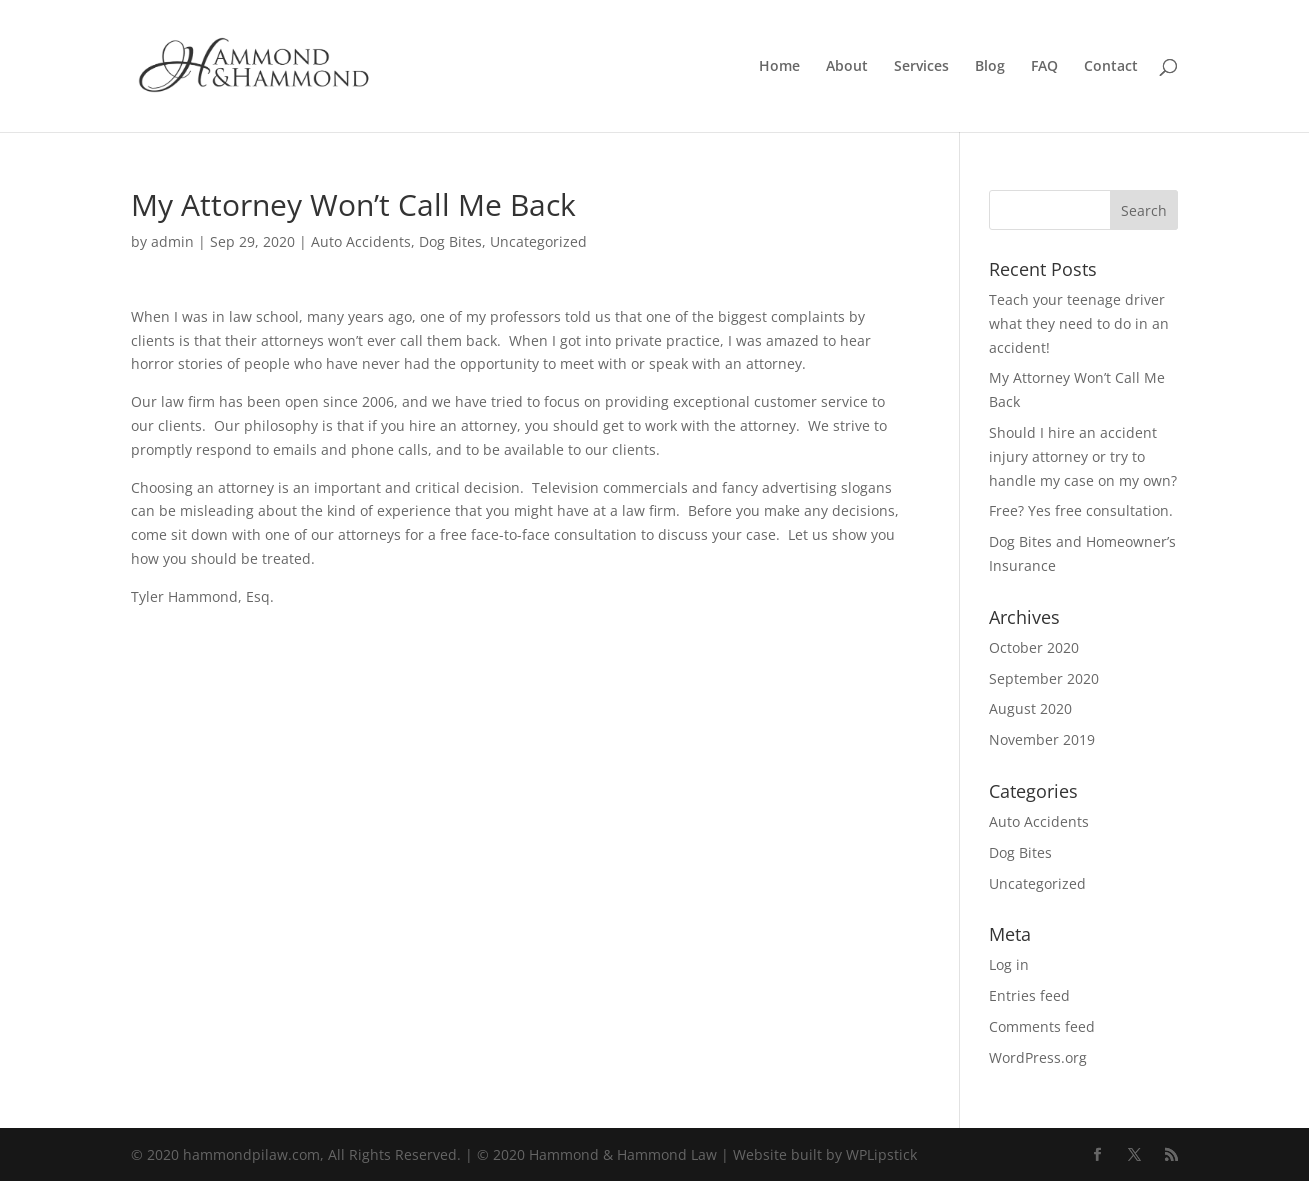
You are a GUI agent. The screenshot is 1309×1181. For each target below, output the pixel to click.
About (847, 67)
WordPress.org (1038, 1057)
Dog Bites (450, 241)
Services (921, 67)
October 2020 (1034, 647)
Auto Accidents (361, 241)
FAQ (1044, 67)
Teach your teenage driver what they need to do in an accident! (1079, 323)
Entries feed (1029, 995)
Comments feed (1042, 1026)
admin (172, 241)
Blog (990, 67)
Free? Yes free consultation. (1081, 510)
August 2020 (1030, 708)
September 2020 (1044, 678)
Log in (1009, 964)
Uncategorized (538, 241)
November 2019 (1042, 739)
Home (779, 67)
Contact (1111, 67)
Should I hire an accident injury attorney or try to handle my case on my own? (1083, 456)
